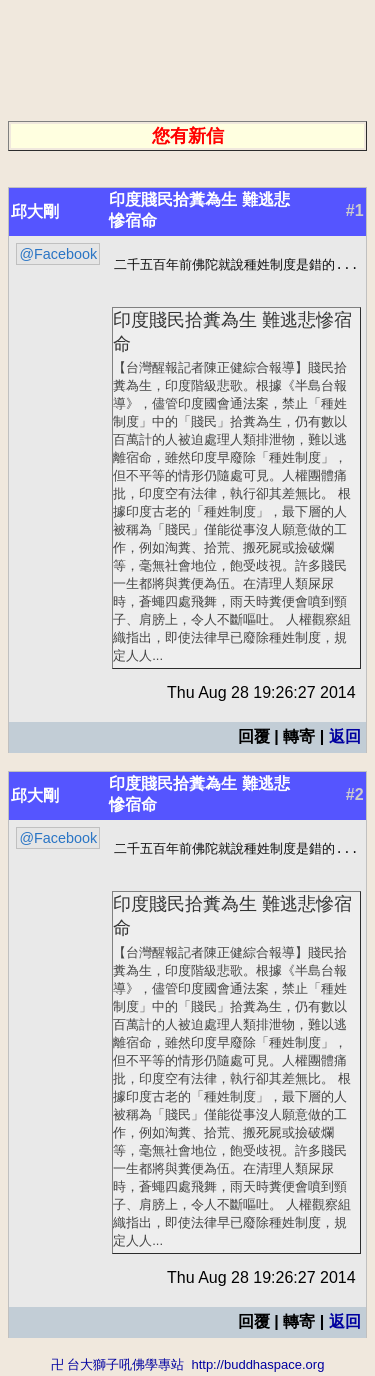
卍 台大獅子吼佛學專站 (118, 1366)
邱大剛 (35, 211)
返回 (345, 737)
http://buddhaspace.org (257, 1366)
